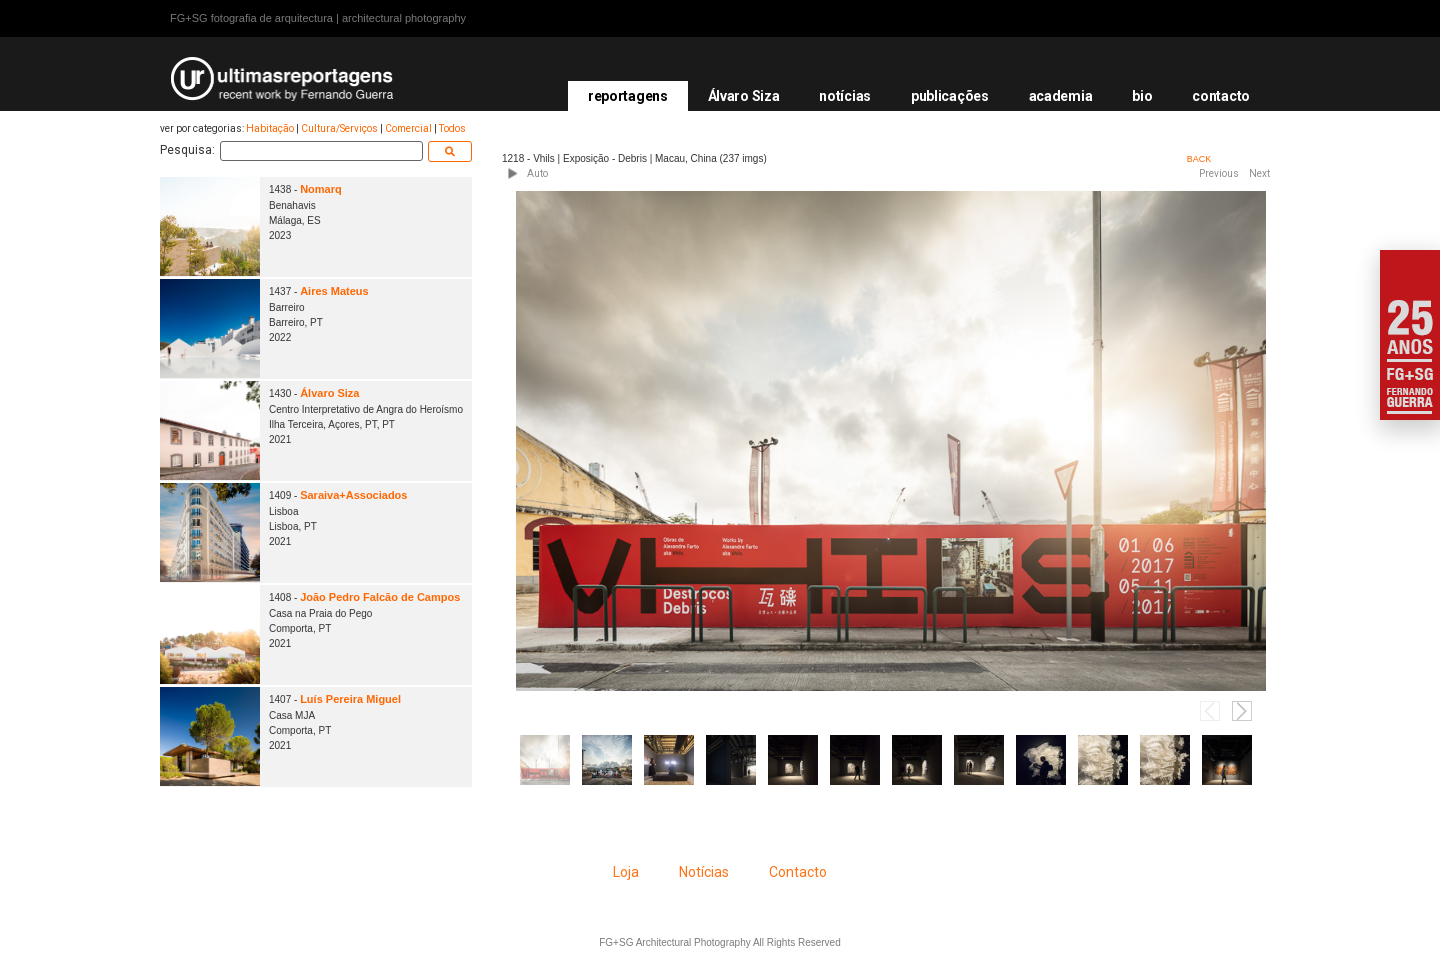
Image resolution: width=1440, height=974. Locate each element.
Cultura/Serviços (339, 128)
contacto (1221, 96)
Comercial (408, 128)
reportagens (628, 96)
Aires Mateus (334, 291)
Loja (626, 872)
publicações (950, 96)
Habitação (270, 128)
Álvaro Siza (744, 96)
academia (1061, 96)
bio (1142, 96)
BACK (1199, 159)
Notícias (704, 872)
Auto (537, 173)
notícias (845, 96)
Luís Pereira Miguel (350, 699)
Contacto (798, 872)
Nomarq (321, 189)
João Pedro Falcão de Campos (380, 597)
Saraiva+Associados (353, 495)
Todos (452, 128)
